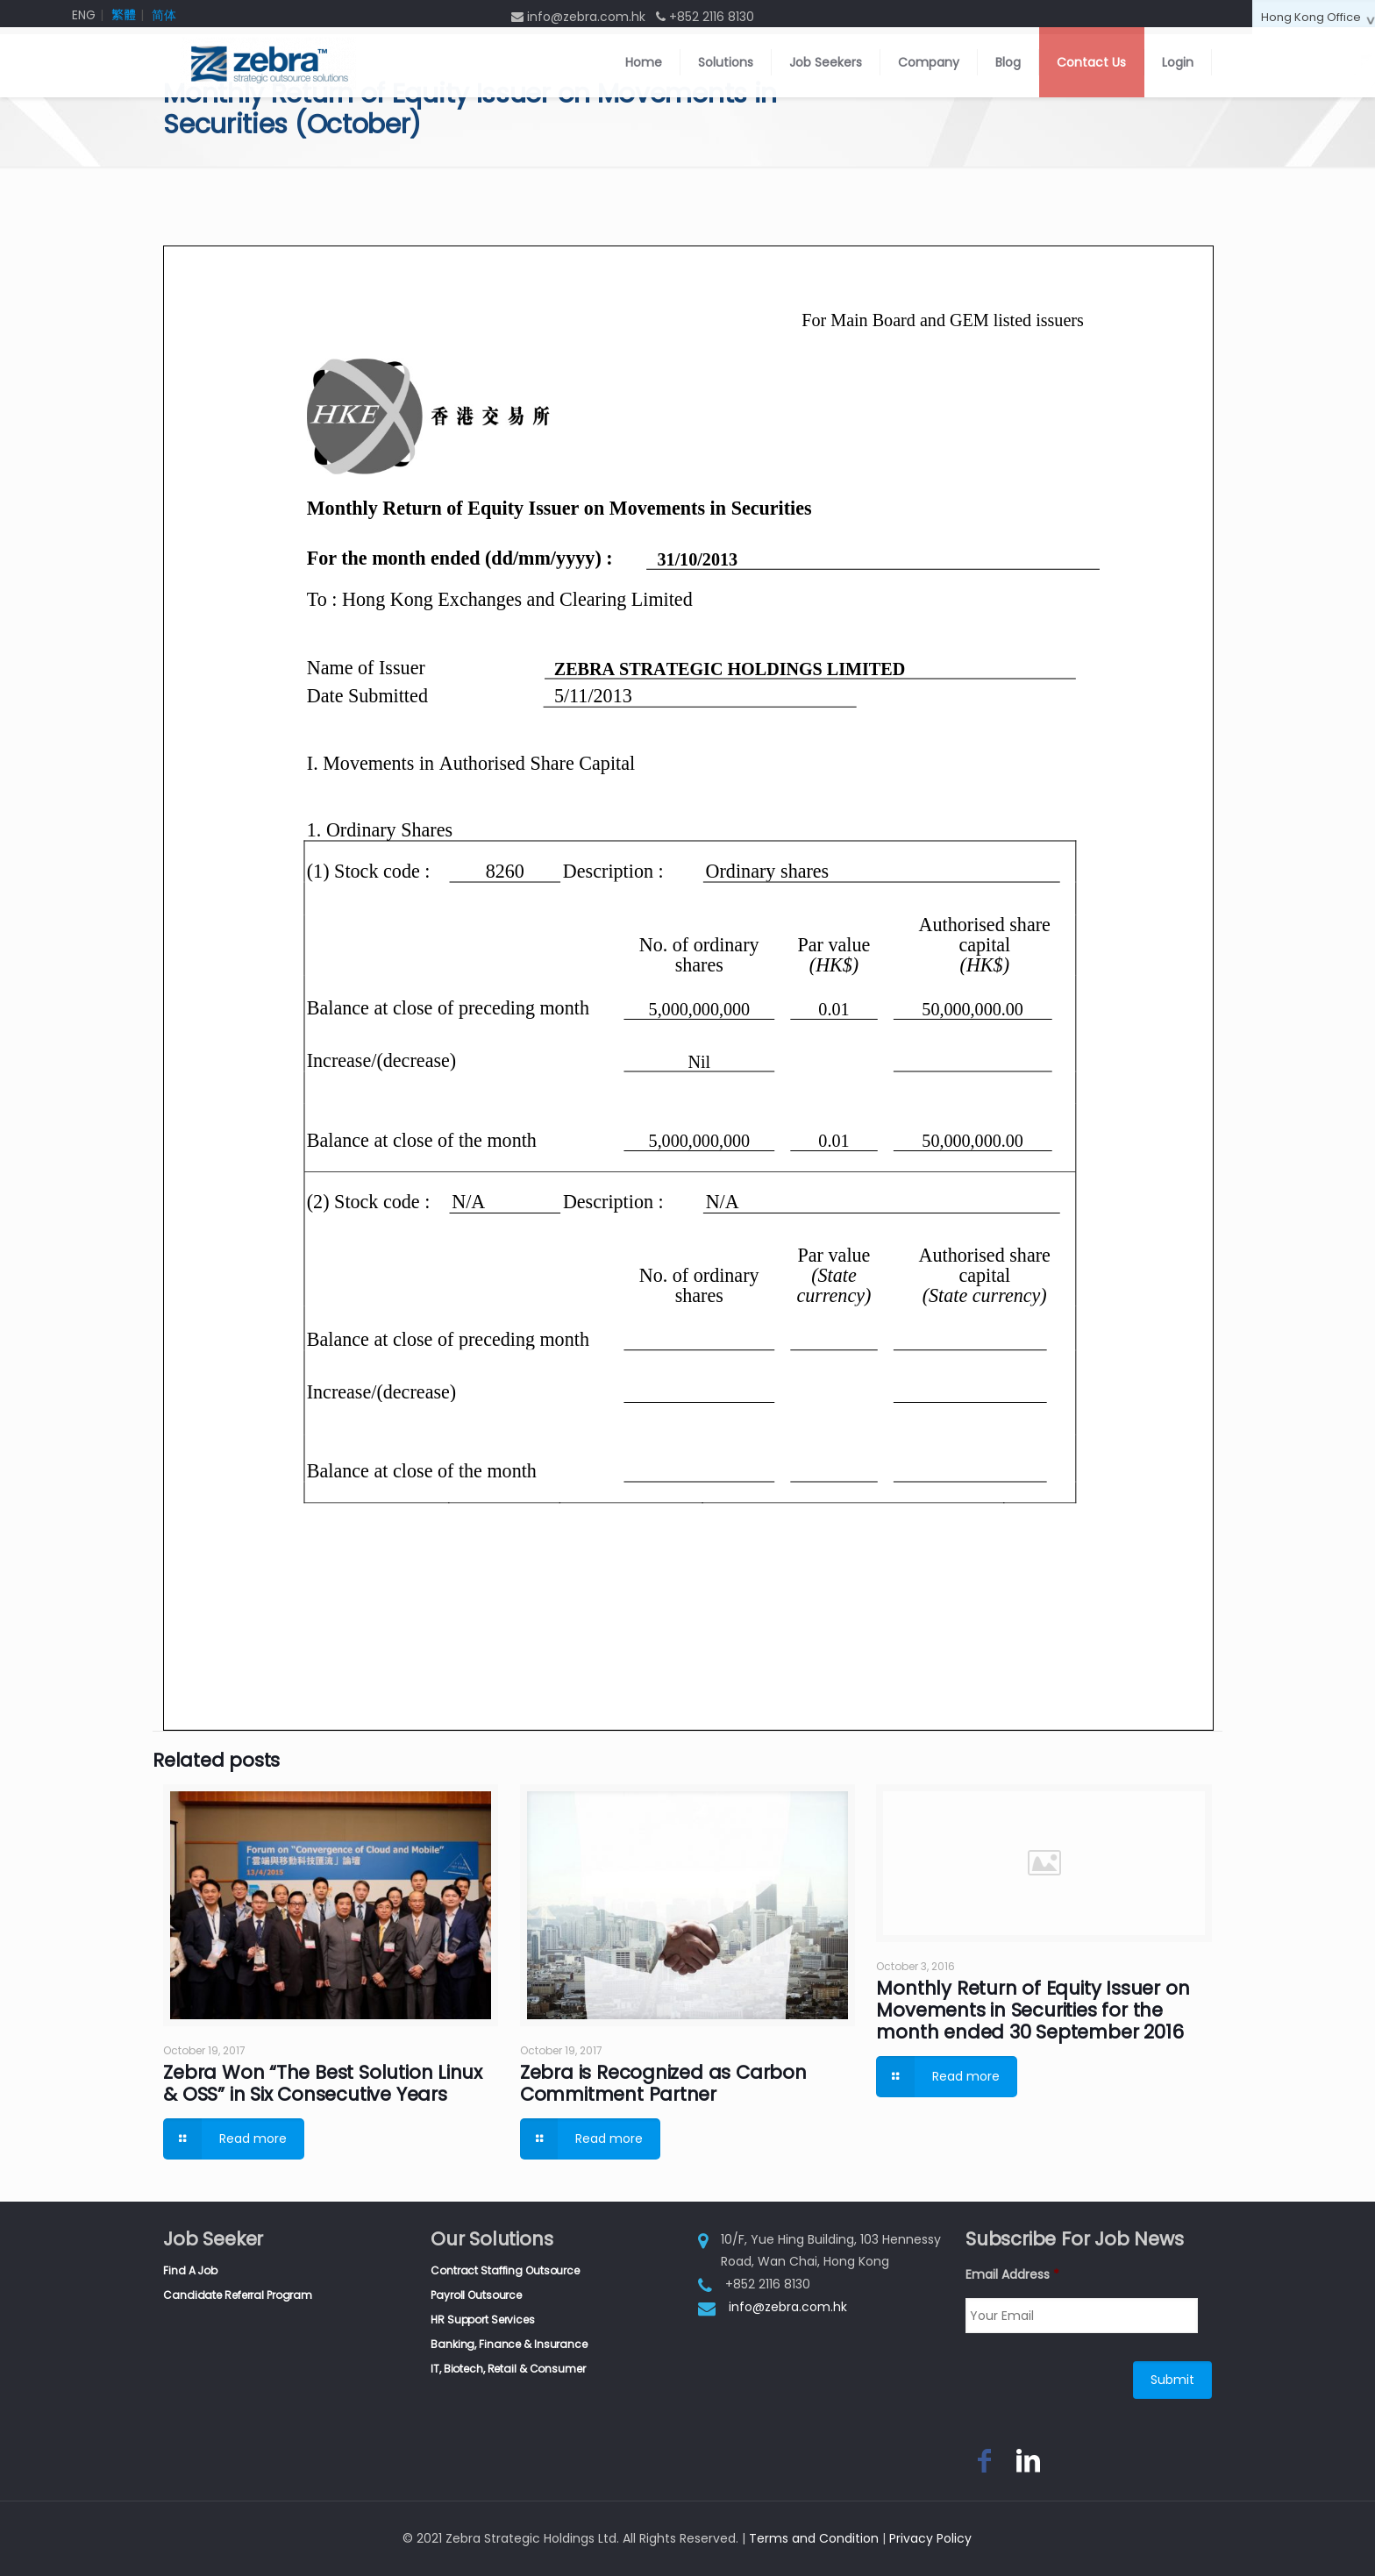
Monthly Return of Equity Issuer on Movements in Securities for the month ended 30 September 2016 (1032, 2010)
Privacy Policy (930, 2538)
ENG (84, 15)
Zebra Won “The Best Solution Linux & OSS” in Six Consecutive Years (322, 2083)
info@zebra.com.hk (788, 2307)
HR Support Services (483, 2319)
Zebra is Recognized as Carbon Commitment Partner (663, 2083)
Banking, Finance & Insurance (509, 2344)
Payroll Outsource (476, 2295)
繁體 (123, 15)
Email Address (1012, 2274)
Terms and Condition (814, 2538)
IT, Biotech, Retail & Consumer (508, 2368)
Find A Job (190, 2270)
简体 (164, 15)
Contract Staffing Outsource (505, 2270)
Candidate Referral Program (237, 2295)
